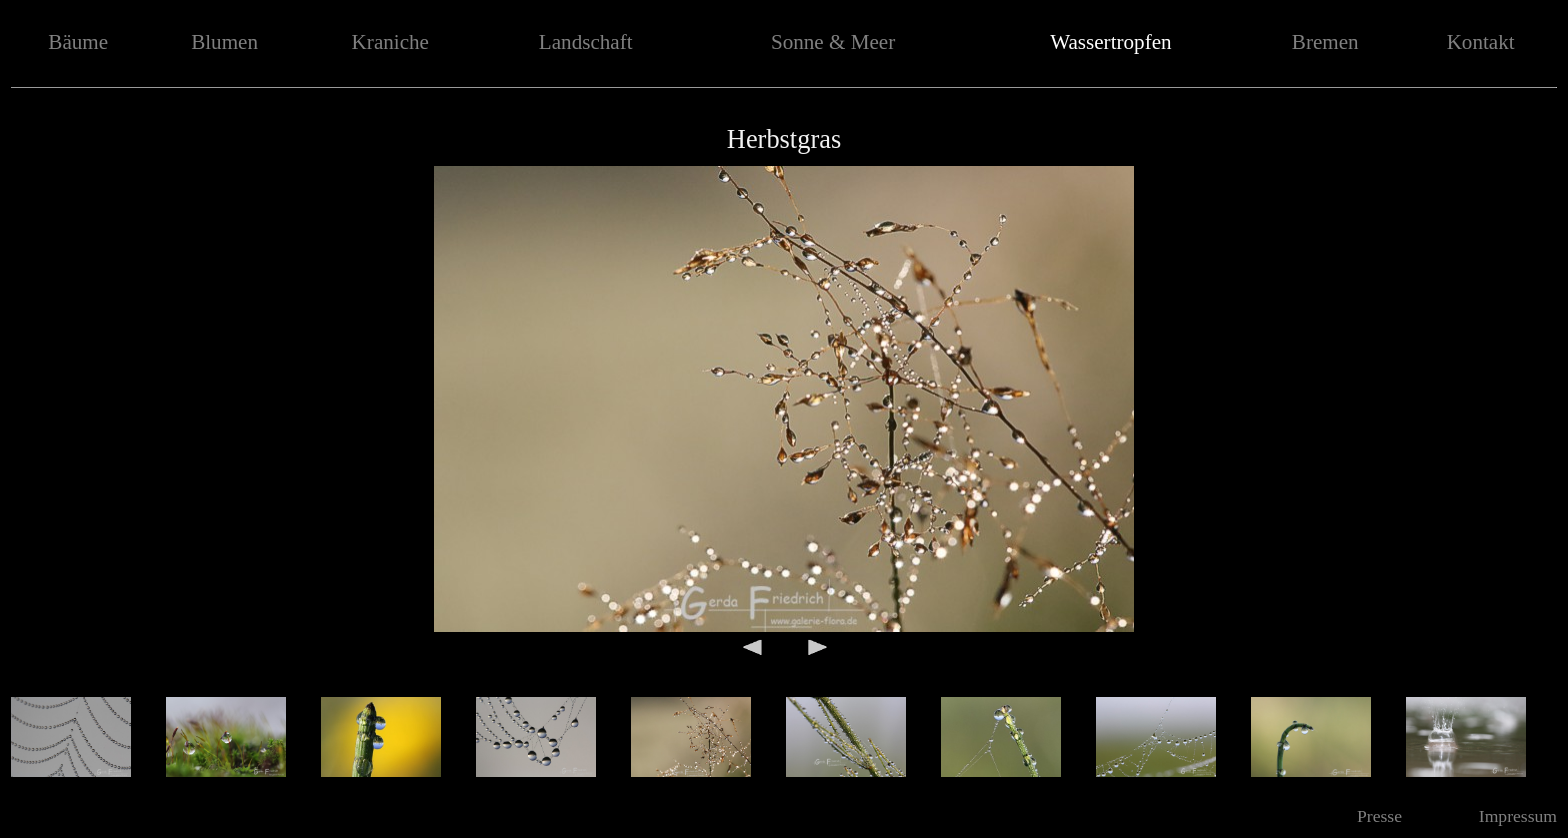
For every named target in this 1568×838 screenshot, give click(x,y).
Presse (1379, 816)
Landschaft (586, 42)
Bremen (1325, 42)
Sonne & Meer (833, 42)
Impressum (1518, 816)
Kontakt (1481, 42)
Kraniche (390, 42)
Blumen (224, 42)
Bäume (78, 42)
